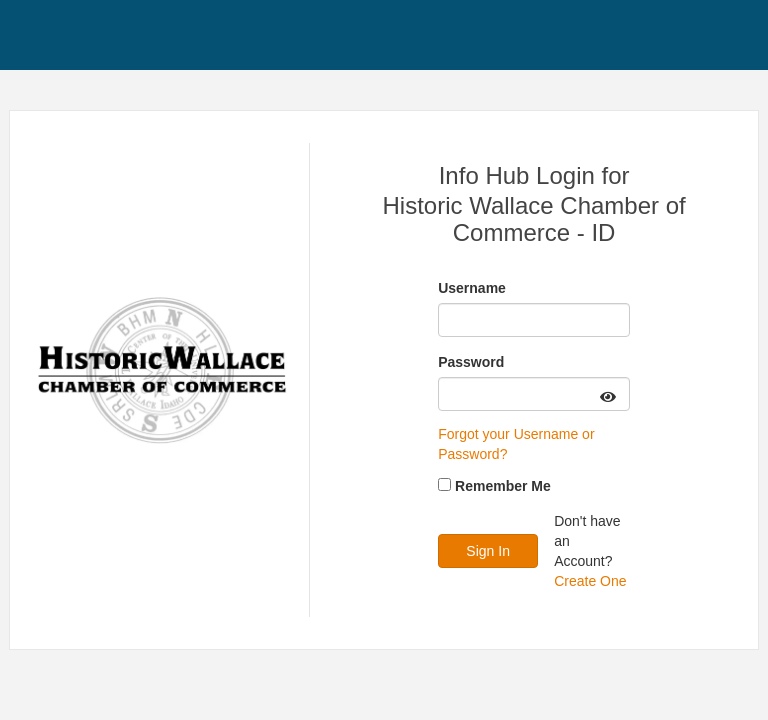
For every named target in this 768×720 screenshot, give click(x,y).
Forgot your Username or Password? (516, 444)
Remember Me (503, 486)
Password (471, 362)
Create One (590, 581)
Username (472, 288)
